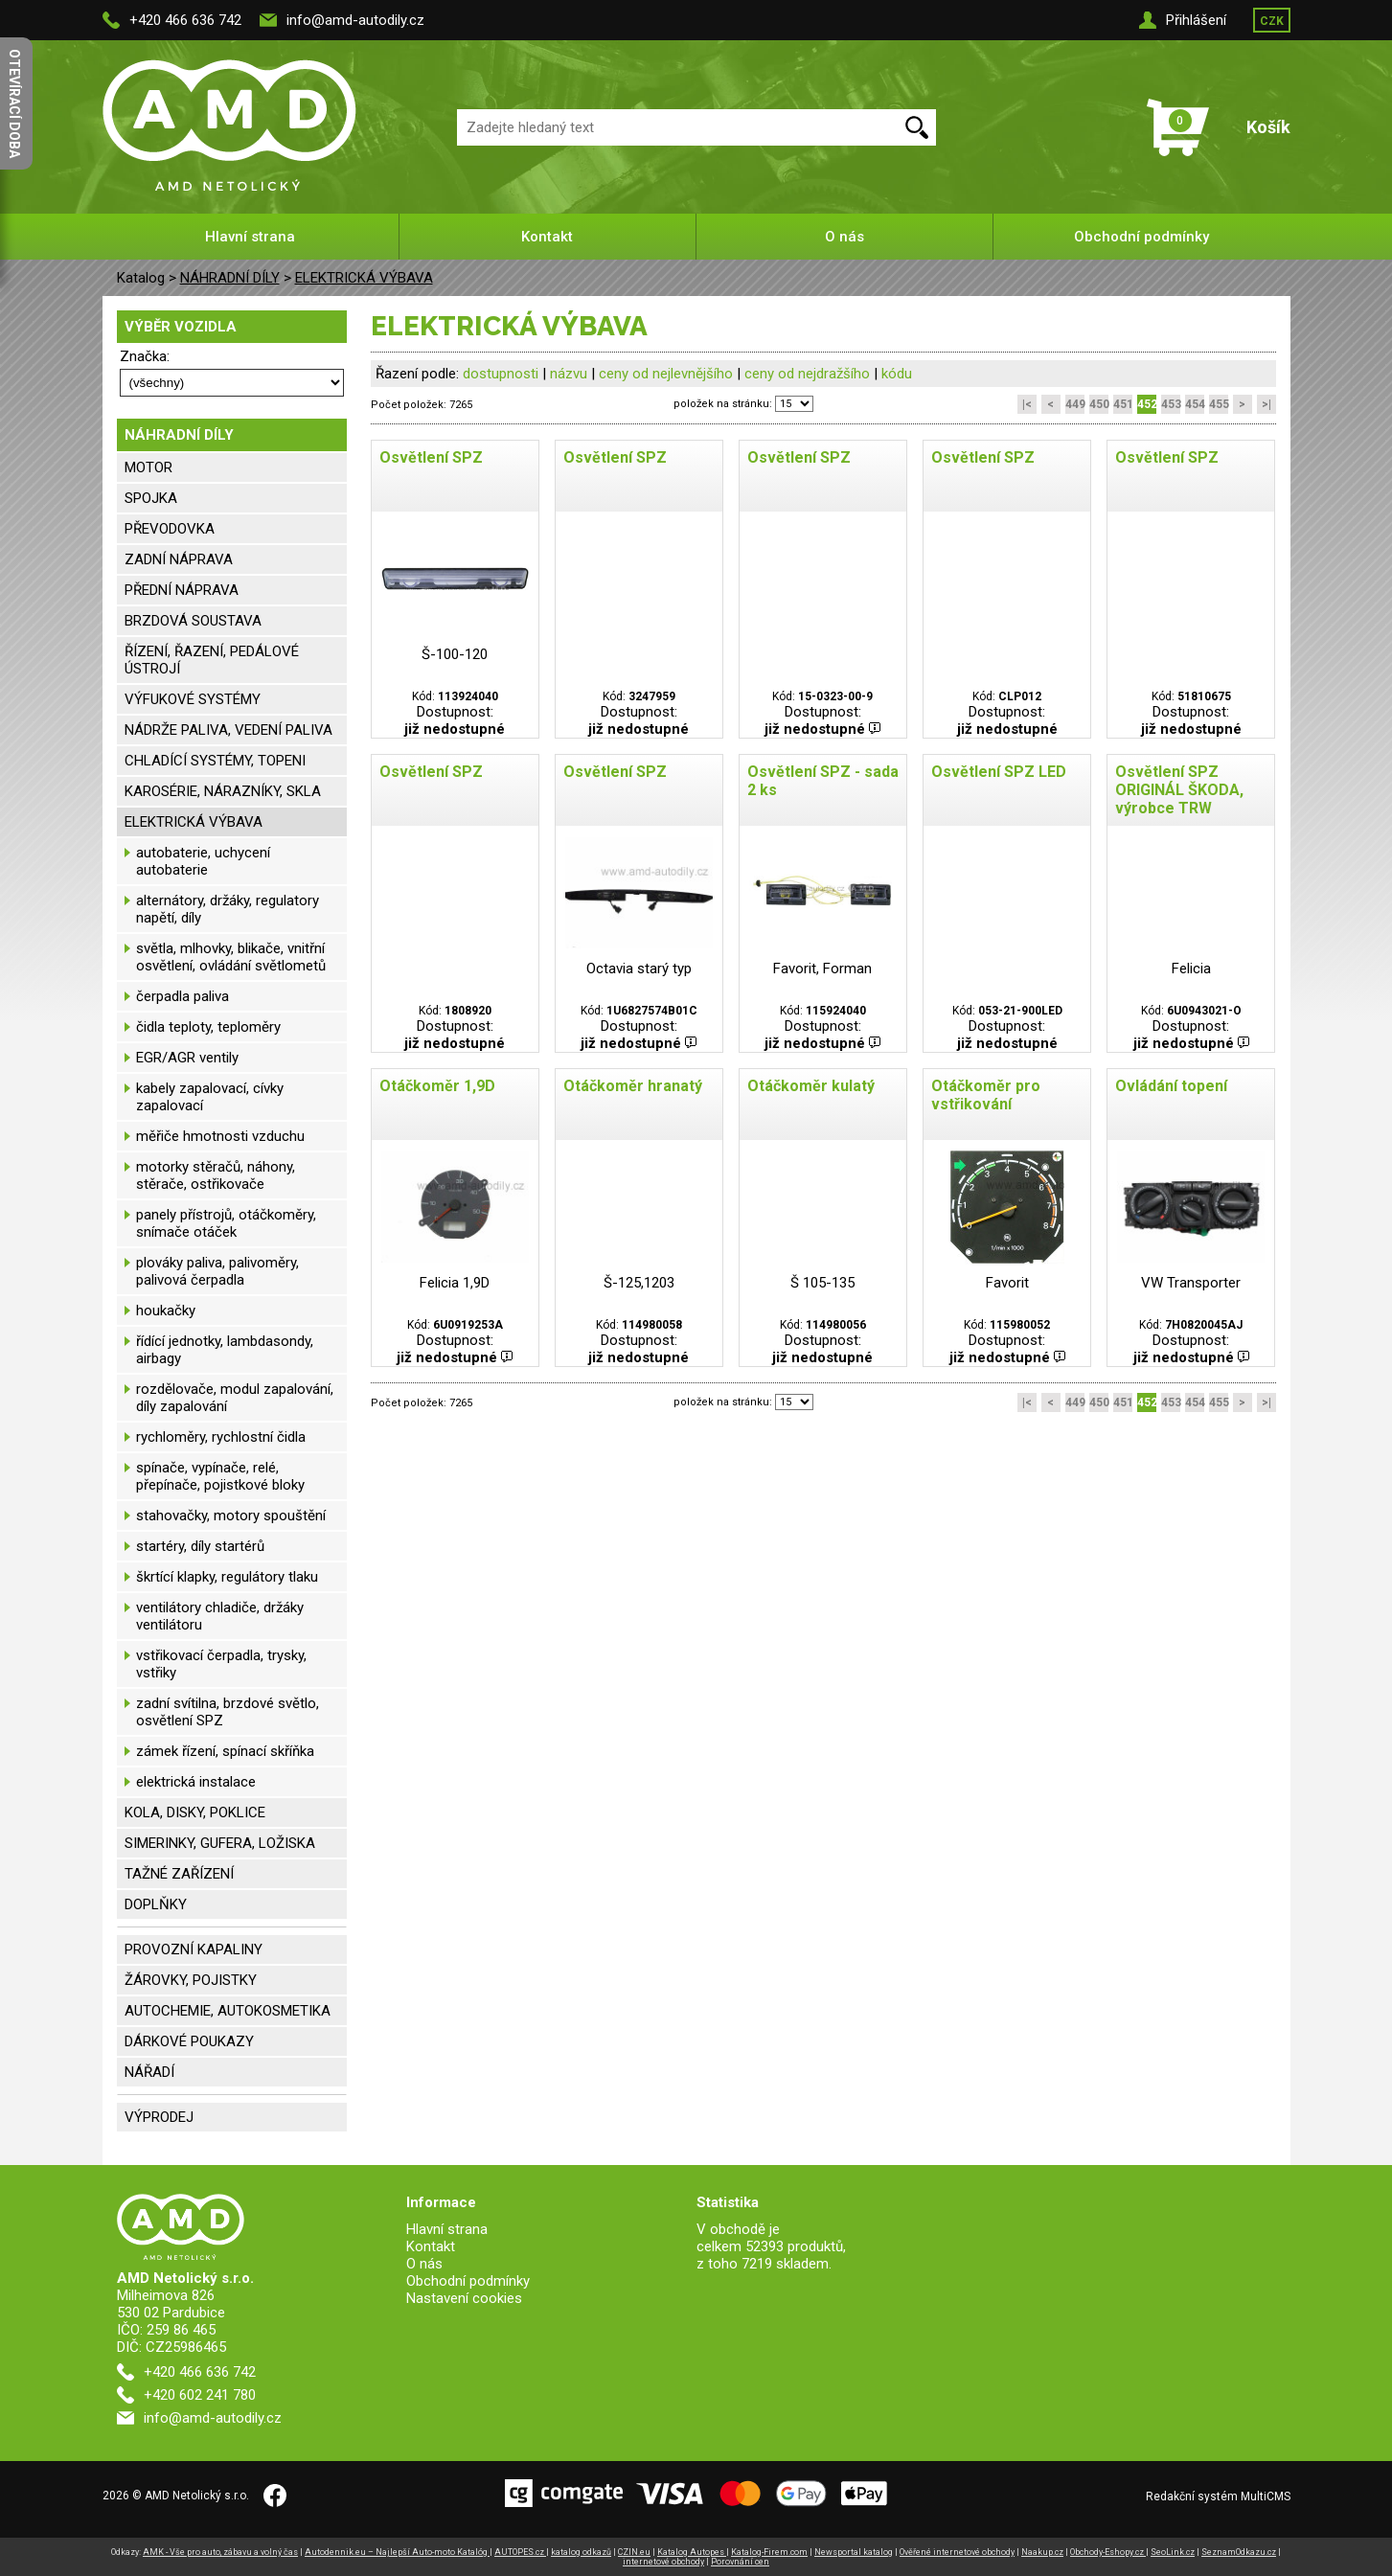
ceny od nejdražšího (807, 373)
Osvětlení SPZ (431, 457)
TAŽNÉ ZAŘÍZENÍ (179, 1873)
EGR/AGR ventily (187, 1057)
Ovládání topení (1171, 1086)
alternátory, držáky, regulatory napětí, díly (227, 909)
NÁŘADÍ (149, 2072)
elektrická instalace (196, 1781)
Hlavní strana (250, 236)
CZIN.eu (634, 2552)
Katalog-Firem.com (769, 2552)
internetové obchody (663, 2561)
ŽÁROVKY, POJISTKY (191, 1980)
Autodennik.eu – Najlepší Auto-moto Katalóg (397, 2552)
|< (1027, 404)
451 (1122, 404)
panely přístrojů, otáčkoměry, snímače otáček (226, 1223)
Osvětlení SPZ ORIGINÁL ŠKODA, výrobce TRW (1179, 790)
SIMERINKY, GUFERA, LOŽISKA (220, 1843)
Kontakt (547, 236)
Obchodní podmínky (1141, 236)
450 (1098, 404)
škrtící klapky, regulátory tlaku (227, 1576)
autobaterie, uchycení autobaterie (203, 861)
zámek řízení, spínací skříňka (225, 1751)
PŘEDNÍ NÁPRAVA (182, 590)
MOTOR (148, 467)
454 (1194, 404)
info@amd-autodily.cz (355, 20)
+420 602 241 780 (200, 2395)
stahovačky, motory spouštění (231, 1515)
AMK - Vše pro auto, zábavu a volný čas (220, 2552)
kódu (896, 373)
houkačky (165, 1310)
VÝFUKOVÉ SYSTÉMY (193, 699)
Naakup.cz (1042, 2552)
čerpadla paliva (182, 996)
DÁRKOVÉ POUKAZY (189, 2041)
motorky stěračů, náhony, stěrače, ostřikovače (215, 1175)
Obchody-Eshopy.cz (1108, 2552)
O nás (844, 236)
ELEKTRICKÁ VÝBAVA (364, 277)
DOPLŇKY (156, 1904)
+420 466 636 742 (185, 20)
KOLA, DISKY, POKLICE (195, 1812)
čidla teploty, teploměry (208, 1027)
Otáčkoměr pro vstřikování (985, 1095)
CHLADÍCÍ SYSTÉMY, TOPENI (215, 760)
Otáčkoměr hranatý (632, 1086)
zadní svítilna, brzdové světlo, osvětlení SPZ (227, 1712)
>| (1266, 404)
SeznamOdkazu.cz (1238, 2552)
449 (1074, 404)
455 (1218, 404)
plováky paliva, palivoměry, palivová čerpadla (217, 1271)
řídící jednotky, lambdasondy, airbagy (224, 1350)
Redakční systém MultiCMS (1218, 2496)
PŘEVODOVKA (170, 528)
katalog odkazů (581, 2552)
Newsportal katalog (853, 2552)
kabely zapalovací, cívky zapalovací (210, 1097)
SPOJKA (151, 498)
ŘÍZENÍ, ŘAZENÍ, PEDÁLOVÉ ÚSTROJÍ (212, 660)
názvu (568, 373)
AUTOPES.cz (520, 2552)
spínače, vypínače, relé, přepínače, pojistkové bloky (220, 1476)
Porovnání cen (740, 2561)
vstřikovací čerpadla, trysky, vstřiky (221, 1664)
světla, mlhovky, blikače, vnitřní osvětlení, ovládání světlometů (231, 957)
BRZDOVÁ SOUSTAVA (193, 620)
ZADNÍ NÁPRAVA (179, 559)
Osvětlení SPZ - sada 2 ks (823, 781)
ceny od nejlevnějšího (666, 373)
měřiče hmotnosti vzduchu (220, 1136)
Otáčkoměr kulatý (811, 1086)
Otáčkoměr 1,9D (437, 1086)
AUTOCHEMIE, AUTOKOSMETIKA (228, 2010)
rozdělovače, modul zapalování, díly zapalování (234, 1397)
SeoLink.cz (1173, 2552)
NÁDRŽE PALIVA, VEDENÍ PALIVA (228, 730)
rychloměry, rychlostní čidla (221, 1437)
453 (1170, 404)
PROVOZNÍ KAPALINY (193, 1949)
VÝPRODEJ (159, 2117)
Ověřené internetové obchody (957, 2552)
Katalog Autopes (691, 2552)
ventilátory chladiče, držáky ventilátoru (220, 1616)
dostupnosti (500, 373)
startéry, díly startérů (200, 1546)
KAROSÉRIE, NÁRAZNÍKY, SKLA (223, 791)
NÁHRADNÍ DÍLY (230, 277)
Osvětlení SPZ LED (998, 772)
